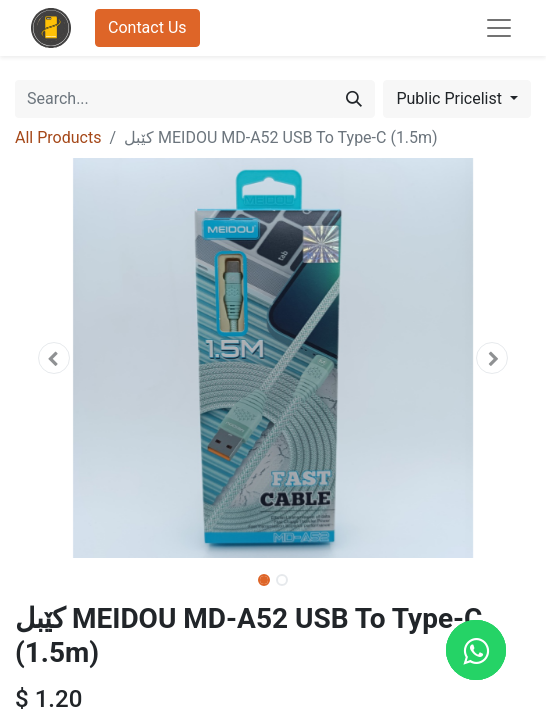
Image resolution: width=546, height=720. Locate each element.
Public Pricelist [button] (451, 98)
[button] (53, 358)
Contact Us (147, 27)
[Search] (354, 99)
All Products (58, 137)
